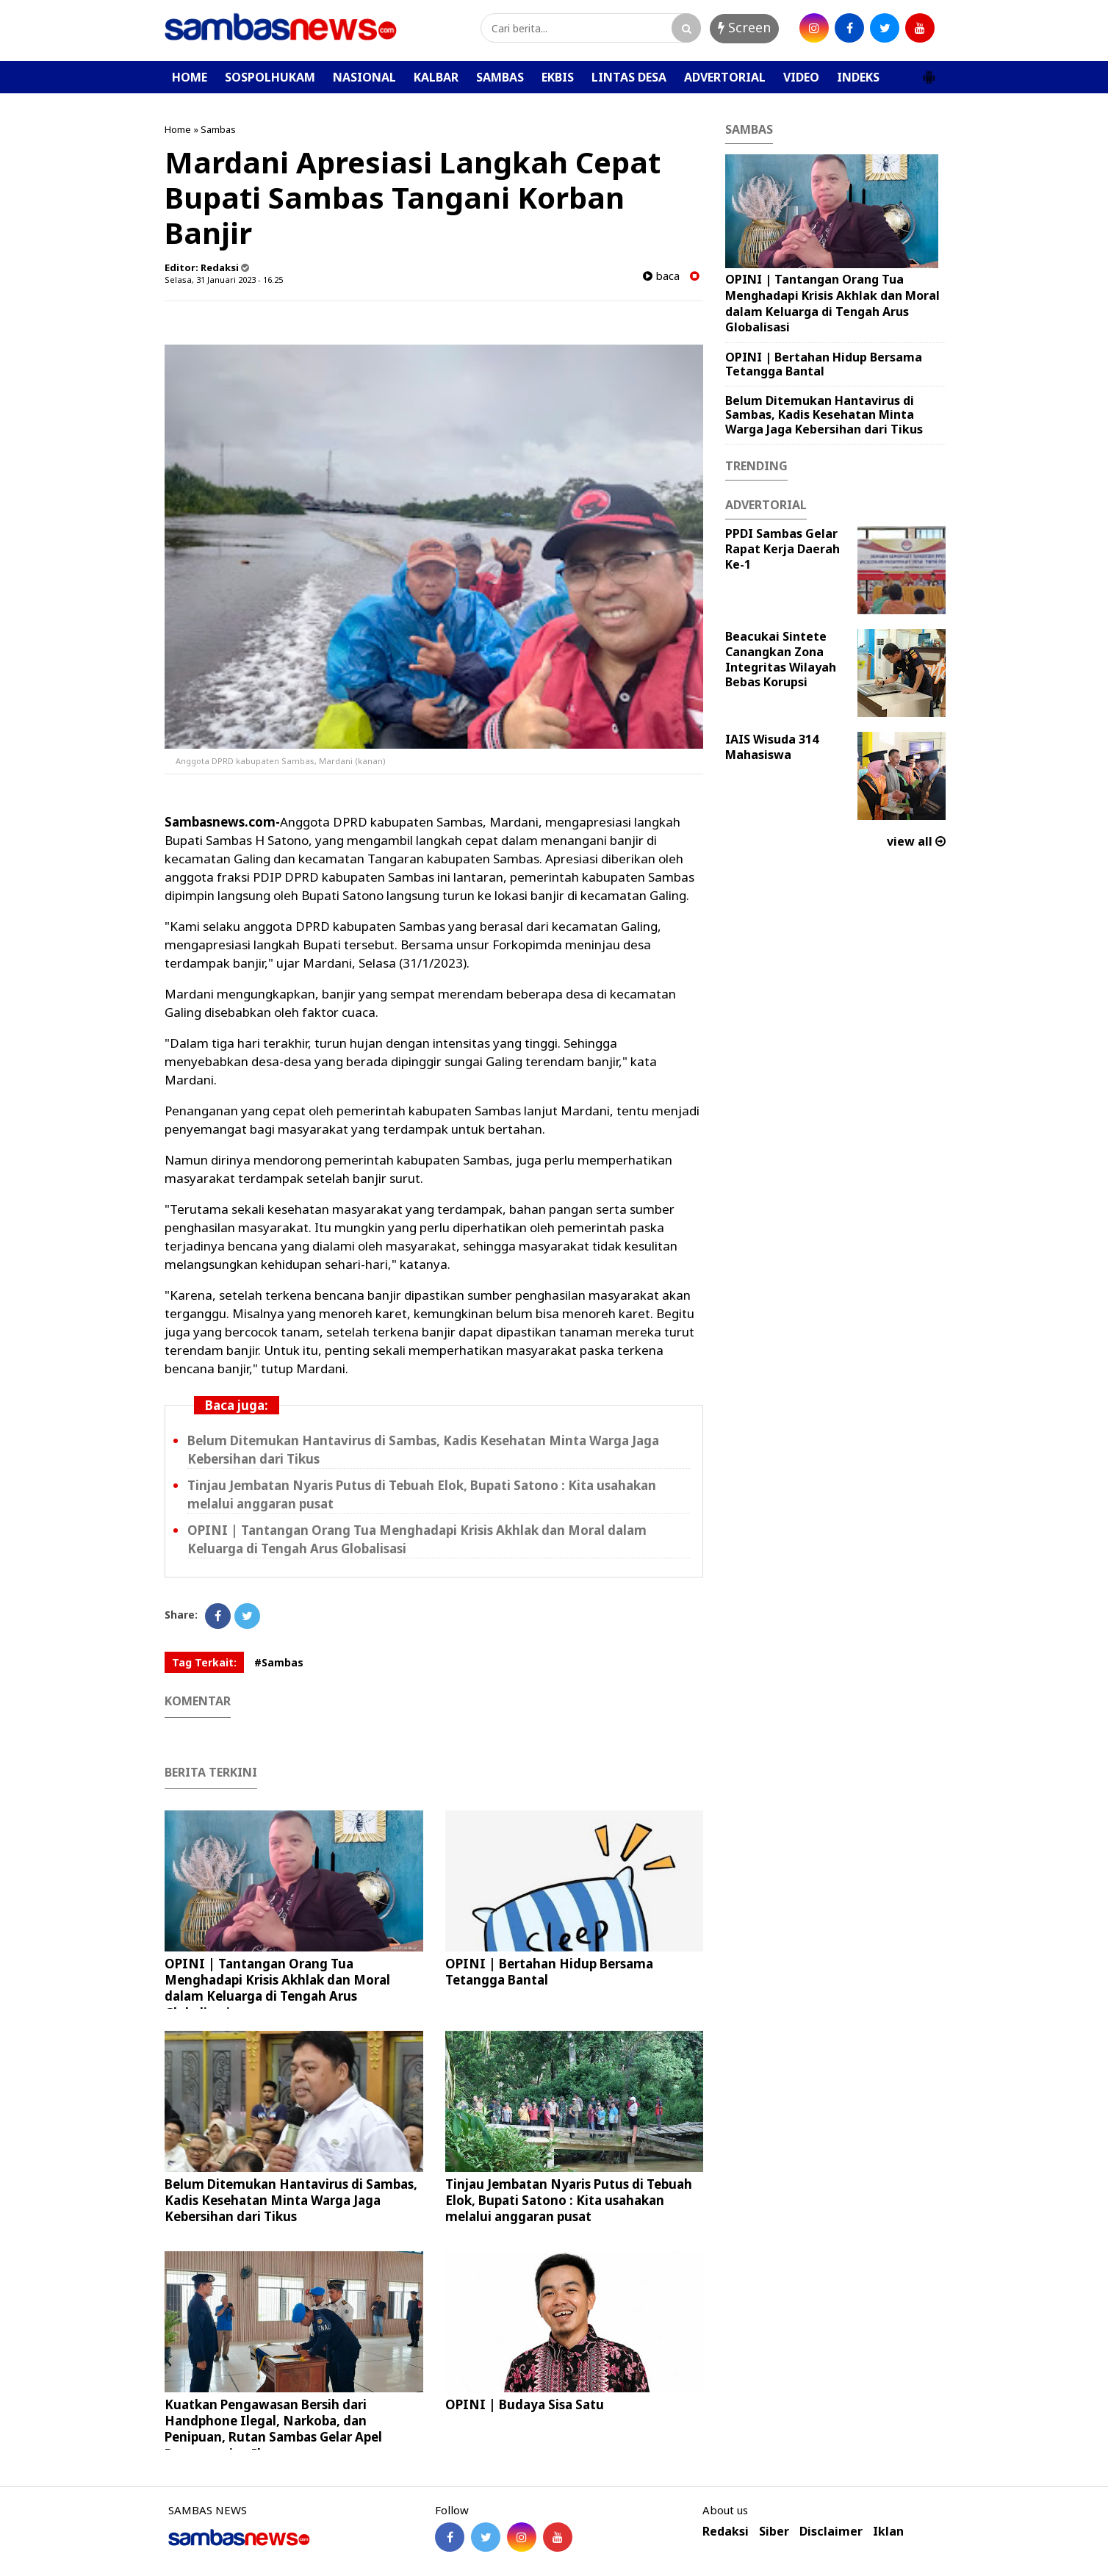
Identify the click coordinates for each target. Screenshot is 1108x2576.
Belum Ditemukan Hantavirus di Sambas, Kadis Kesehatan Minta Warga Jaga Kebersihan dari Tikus (291, 2200)
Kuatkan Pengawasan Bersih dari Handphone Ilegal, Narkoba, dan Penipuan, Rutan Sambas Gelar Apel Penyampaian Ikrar (273, 2428)
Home (178, 129)
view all (916, 841)
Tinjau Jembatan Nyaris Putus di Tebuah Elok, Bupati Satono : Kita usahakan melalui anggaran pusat (568, 2200)
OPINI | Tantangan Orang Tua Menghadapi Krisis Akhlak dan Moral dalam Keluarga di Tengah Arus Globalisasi (277, 1988)
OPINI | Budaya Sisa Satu (524, 2404)
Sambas (218, 129)
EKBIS (558, 77)
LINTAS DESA (628, 77)
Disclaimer (831, 2531)
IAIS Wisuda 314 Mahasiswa (772, 747)
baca (661, 276)
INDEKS (858, 77)
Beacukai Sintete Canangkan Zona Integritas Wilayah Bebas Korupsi (780, 659)
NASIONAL (364, 77)
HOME (189, 77)
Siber (774, 2531)
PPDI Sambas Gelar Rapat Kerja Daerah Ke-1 (782, 548)
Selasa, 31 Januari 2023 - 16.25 (224, 279)
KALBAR (436, 77)
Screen (744, 27)
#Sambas (278, 1662)
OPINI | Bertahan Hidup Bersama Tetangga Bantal (549, 1971)
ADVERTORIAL (725, 77)
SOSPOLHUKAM (270, 77)
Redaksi (725, 2531)
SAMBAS (500, 77)
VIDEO (801, 77)
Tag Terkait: (204, 1662)
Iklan (888, 2531)
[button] (928, 71)
